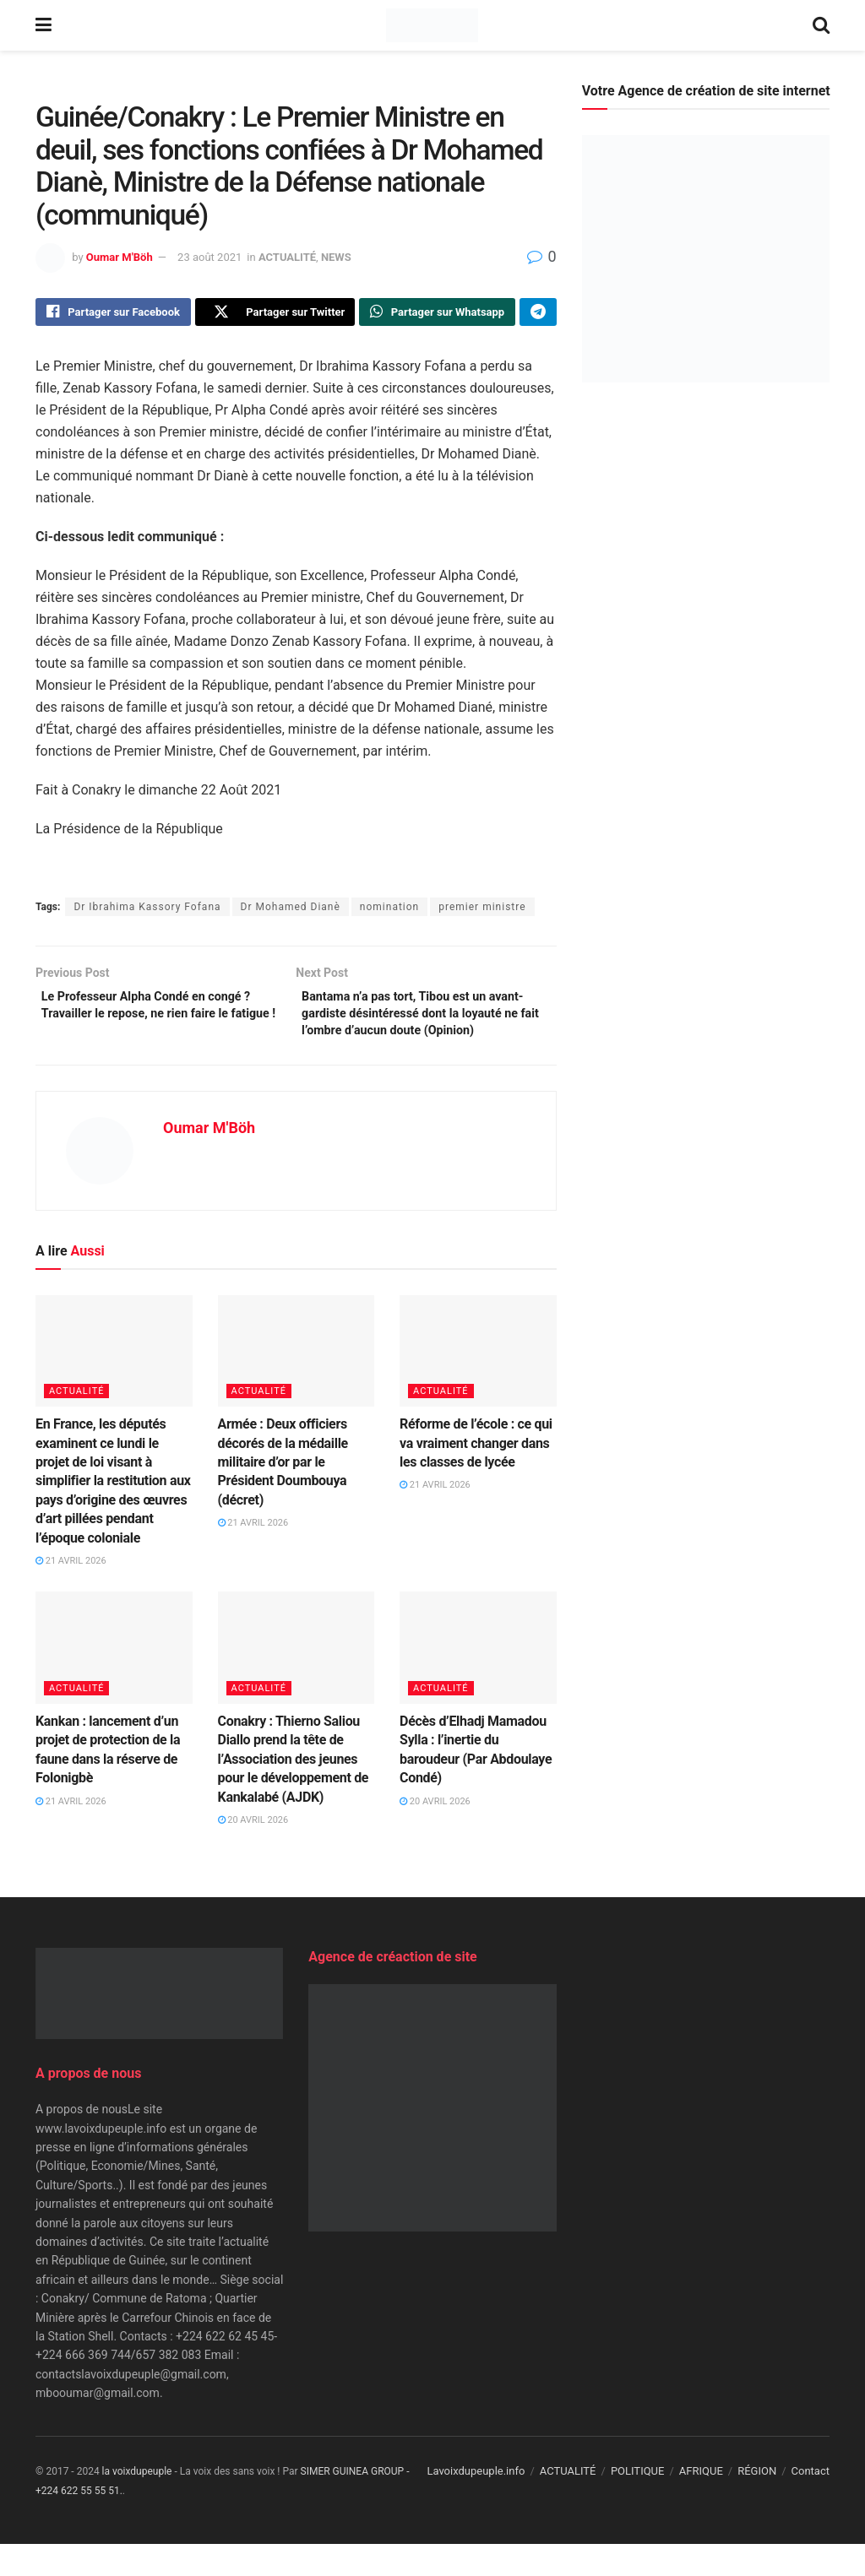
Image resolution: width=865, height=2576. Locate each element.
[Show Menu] (43, 25)
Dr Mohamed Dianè (290, 911)
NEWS (336, 257)
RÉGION (756, 2503)
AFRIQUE (701, 2503)
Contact (811, 2503)
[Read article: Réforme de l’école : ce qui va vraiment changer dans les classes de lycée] (478, 1382)
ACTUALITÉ (287, 257)
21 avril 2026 (70, 1591)
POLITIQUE (638, 2503)
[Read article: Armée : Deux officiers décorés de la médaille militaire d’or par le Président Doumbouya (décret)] (296, 1382)
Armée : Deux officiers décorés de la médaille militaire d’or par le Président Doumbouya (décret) (283, 1494)
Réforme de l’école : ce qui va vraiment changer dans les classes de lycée (476, 1475)
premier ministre (481, 911)
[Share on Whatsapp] (436, 314)
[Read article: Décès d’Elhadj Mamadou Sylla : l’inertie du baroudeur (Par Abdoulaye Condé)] (478, 1680)
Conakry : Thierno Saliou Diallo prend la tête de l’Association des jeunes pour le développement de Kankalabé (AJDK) (293, 1790)
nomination (389, 911)
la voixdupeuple (137, 2503)
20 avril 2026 (253, 1851)
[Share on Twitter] (275, 314)
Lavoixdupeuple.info (476, 2503)
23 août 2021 (209, 257)
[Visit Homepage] (432, 25)
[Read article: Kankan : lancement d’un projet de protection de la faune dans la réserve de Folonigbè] (114, 1680)
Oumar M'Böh (119, 257)
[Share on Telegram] (538, 314)
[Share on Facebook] (113, 314)
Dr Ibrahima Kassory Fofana (146, 911)
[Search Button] (821, 25)
